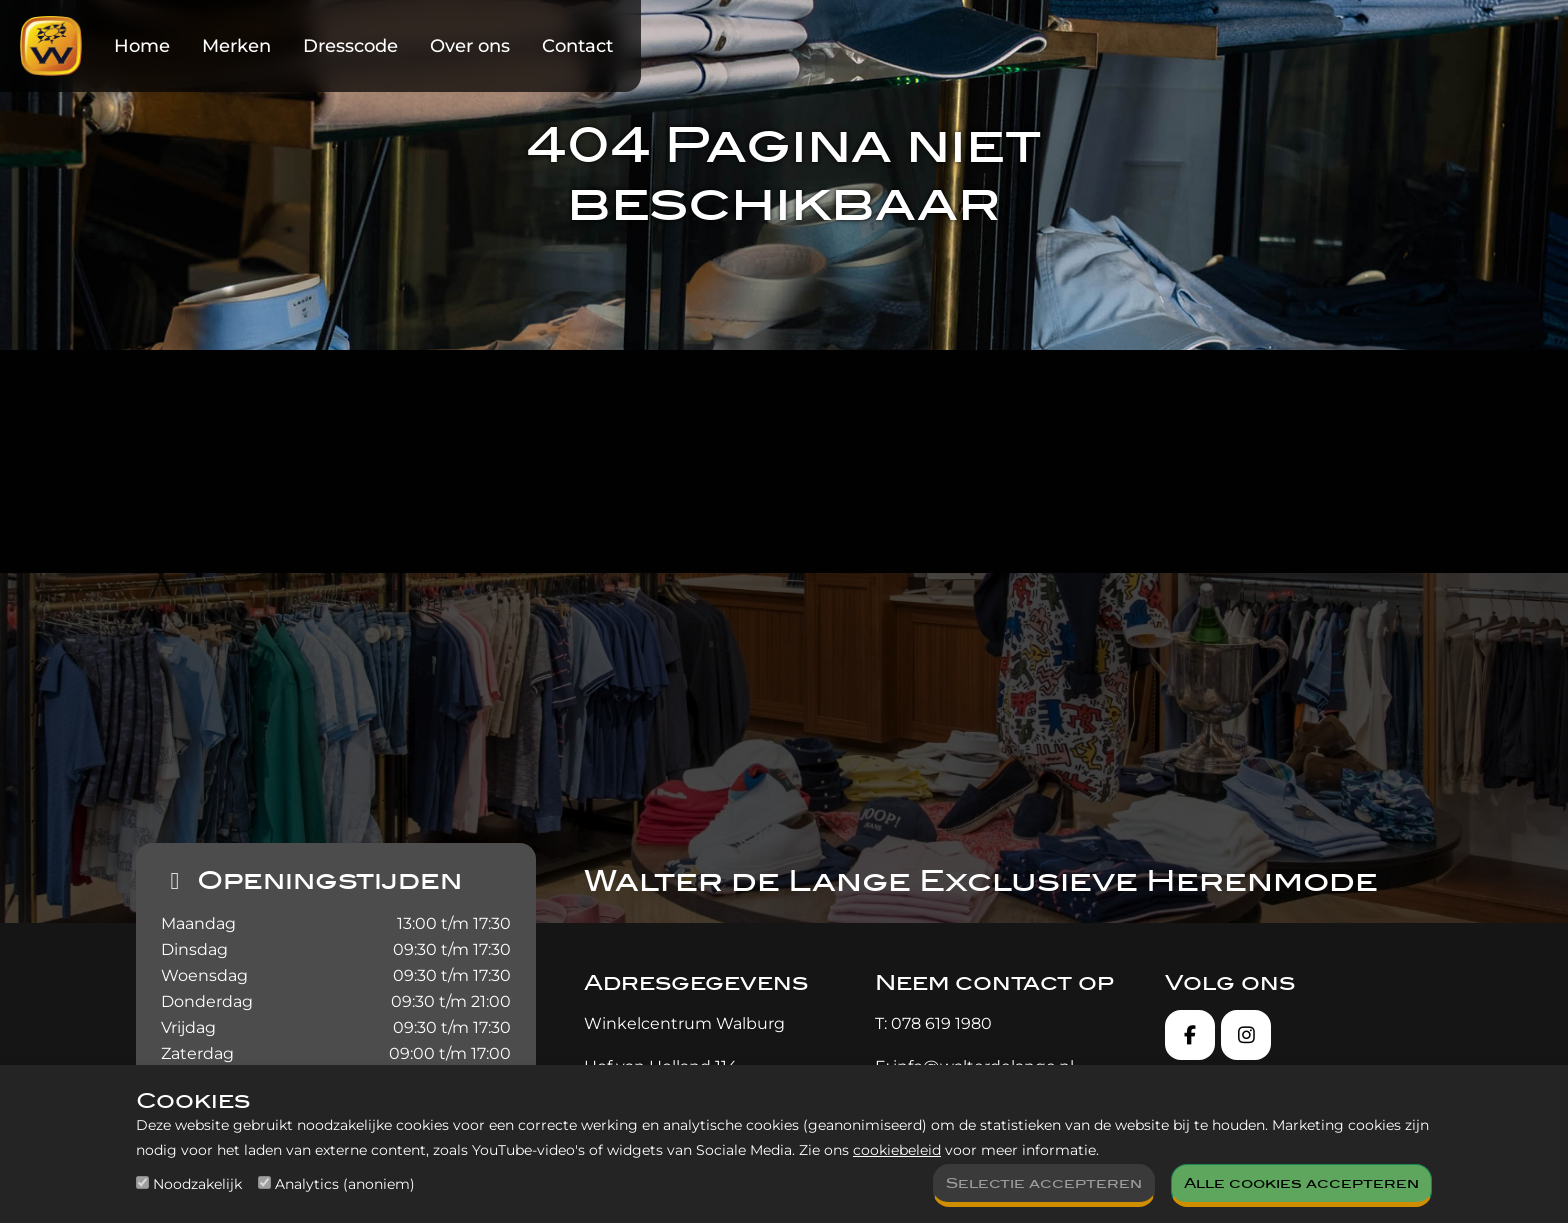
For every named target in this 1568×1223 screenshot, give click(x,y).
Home (142, 46)
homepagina (579, 482)
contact (1167, 482)
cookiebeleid (897, 1150)
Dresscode (350, 46)
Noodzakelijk (197, 1184)
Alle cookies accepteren (1301, 1183)
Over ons (470, 46)
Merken (236, 46)
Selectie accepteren (1044, 1183)
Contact (577, 46)
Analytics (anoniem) (345, 1184)
